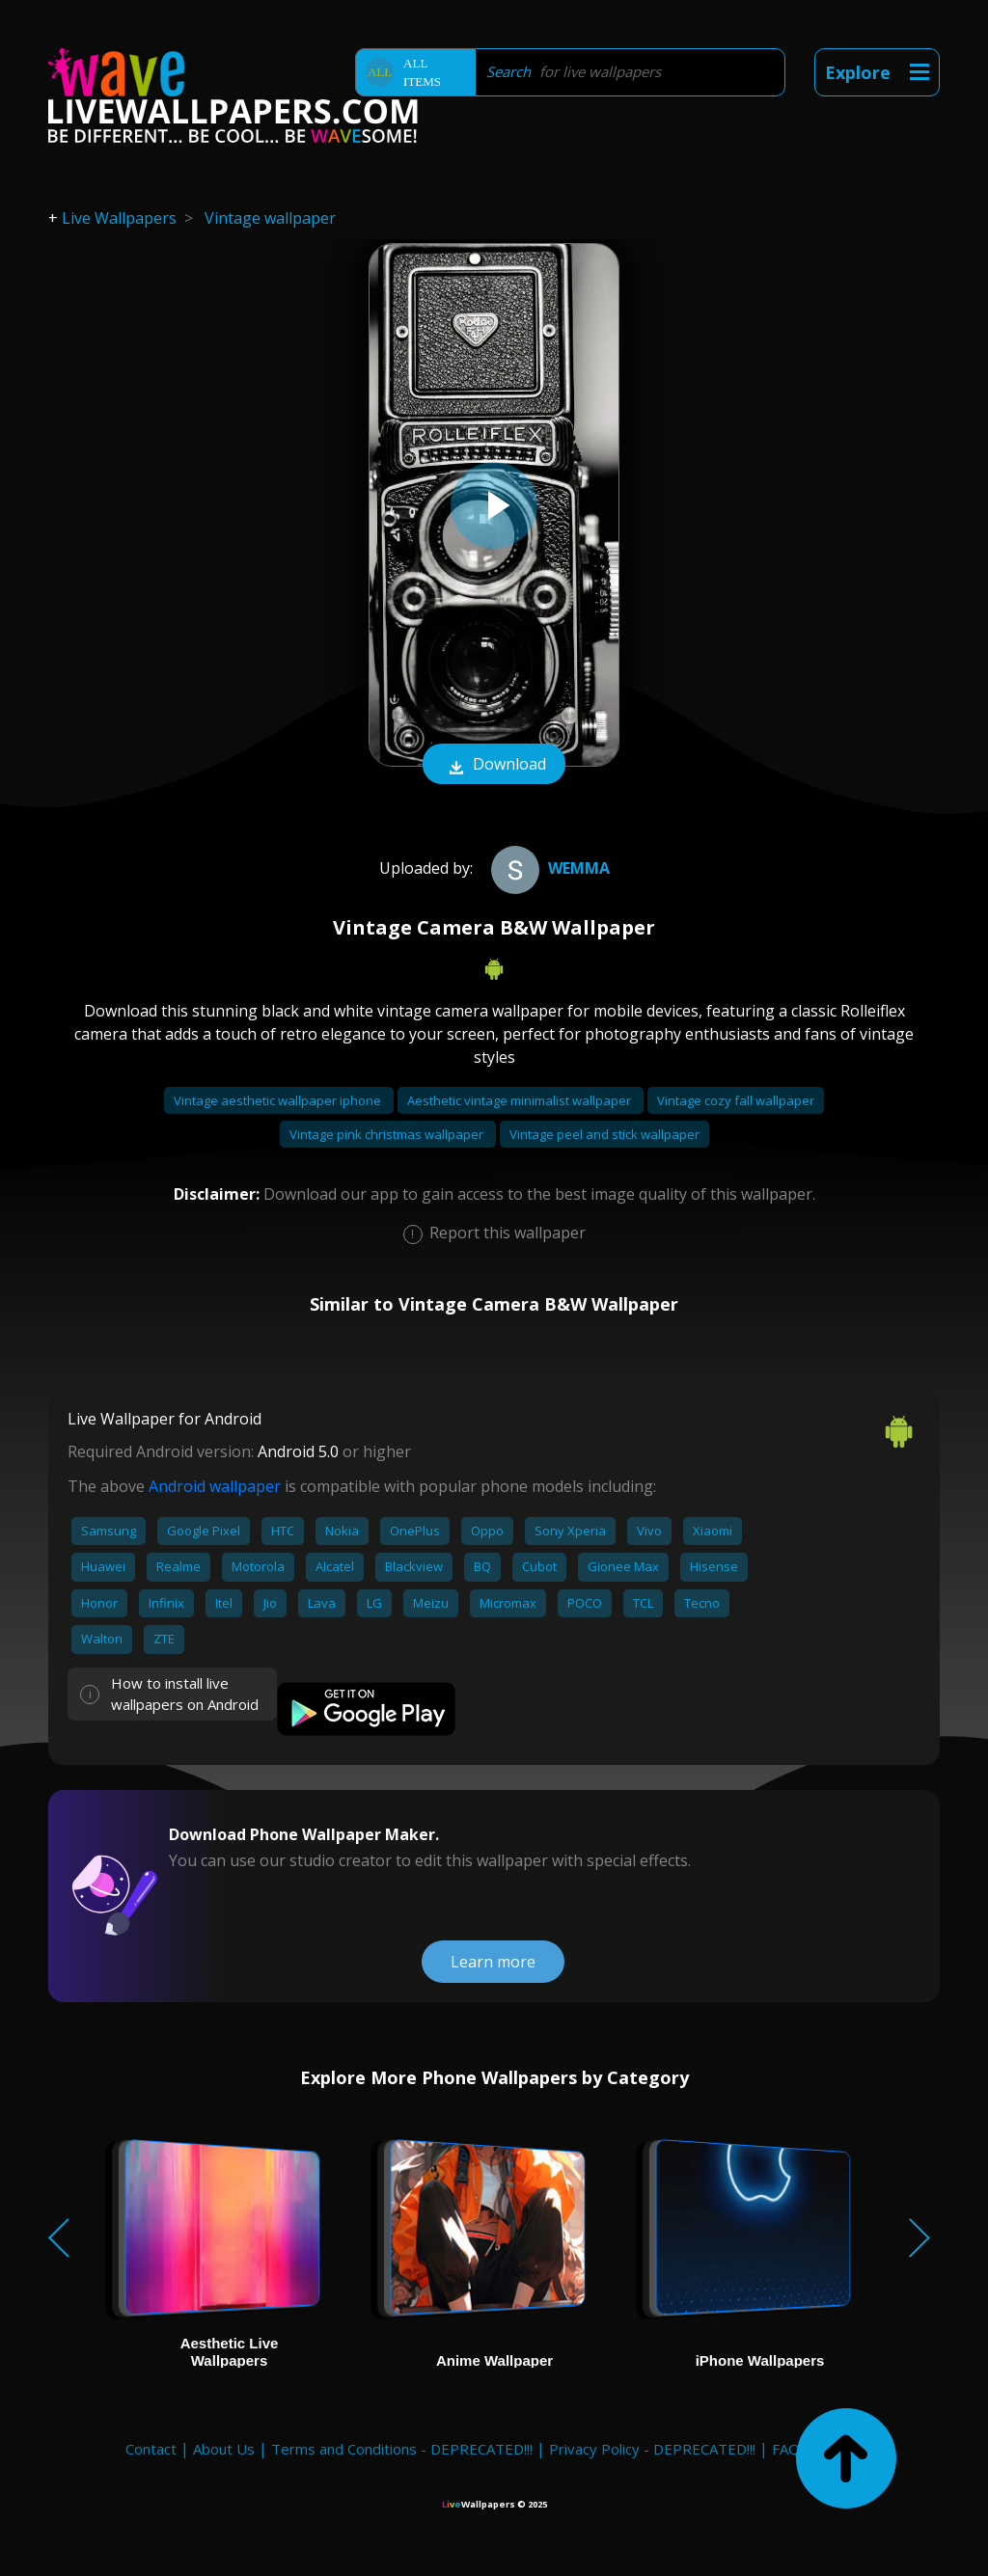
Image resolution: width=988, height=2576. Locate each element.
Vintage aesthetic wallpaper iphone (279, 1100)
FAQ (786, 2448)
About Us (224, 2448)
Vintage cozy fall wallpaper (735, 1100)
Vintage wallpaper (270, 218)
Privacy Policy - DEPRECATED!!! (652, 2448)
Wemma (548, 868)
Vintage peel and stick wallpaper (604, 1134)
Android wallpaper (215, 1486)
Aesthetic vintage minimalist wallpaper (520, 1100)
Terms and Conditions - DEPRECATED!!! (402, 2448)
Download (494, 765)
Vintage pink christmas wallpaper (387, 1134)
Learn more (493, 1961)
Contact (151, 2448)
